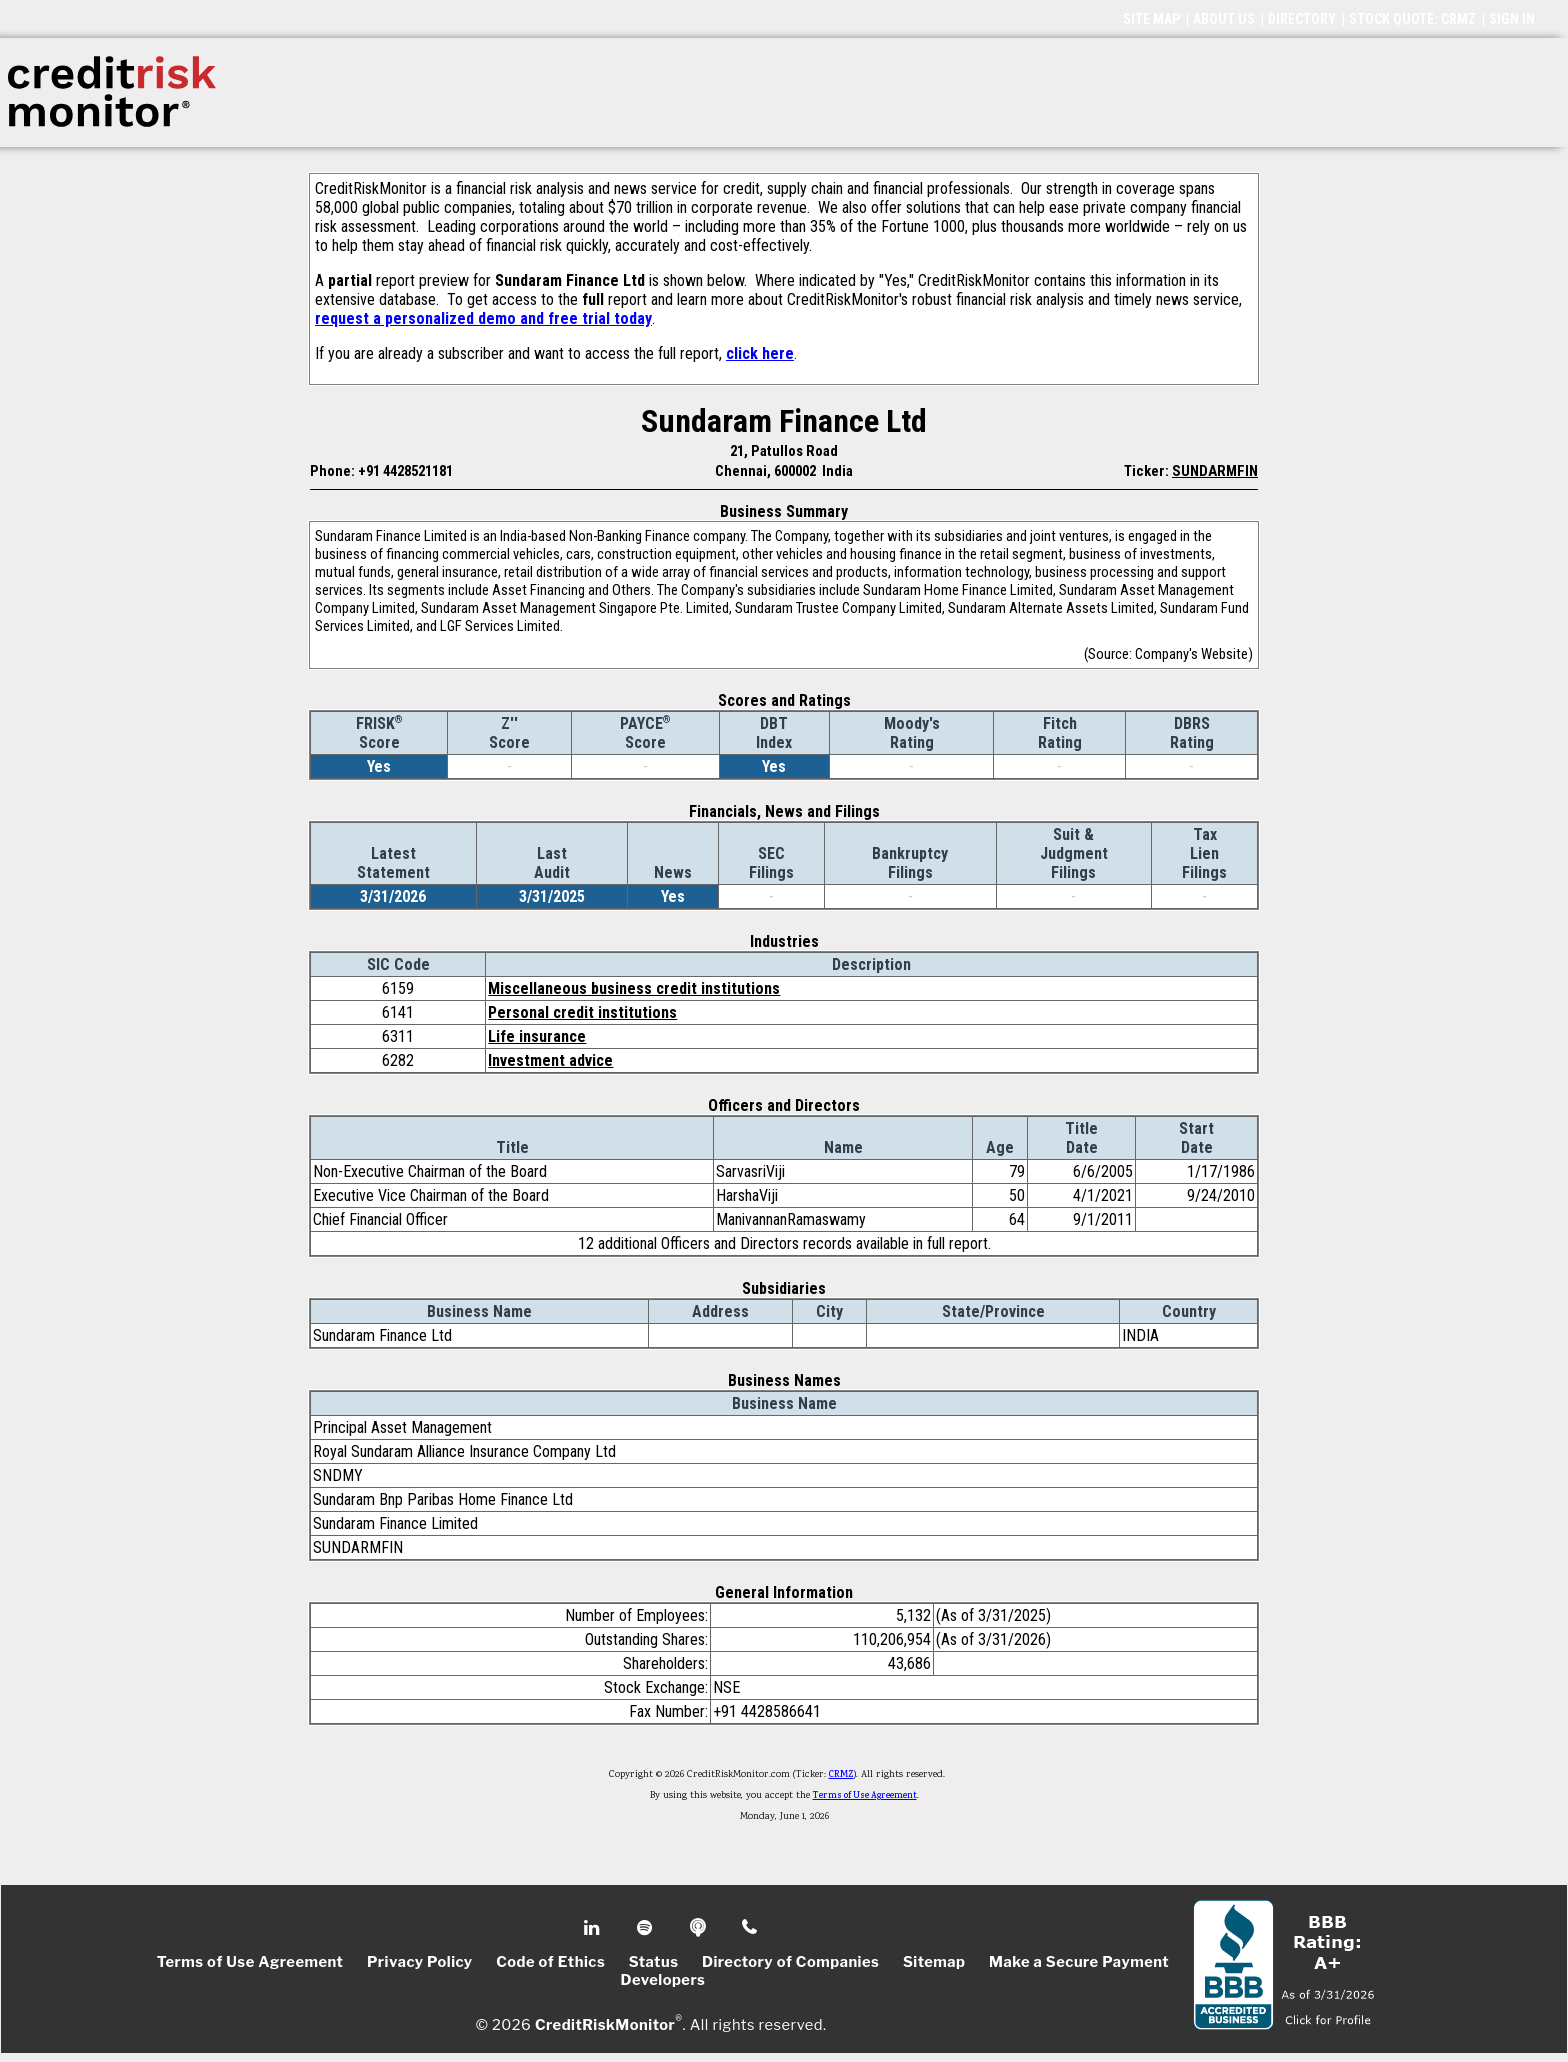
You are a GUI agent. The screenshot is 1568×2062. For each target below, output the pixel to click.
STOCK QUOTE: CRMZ (1412, 19)
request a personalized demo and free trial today (483, 318)
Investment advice (550, 1060)
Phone (750, 1928)
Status (654, 1962)
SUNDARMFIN (1215, 471)
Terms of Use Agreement (865, 1796)
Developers (663, 1980)
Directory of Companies (790, 1962)
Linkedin (594, 1928)
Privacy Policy (420, 1962)
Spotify (646, 1928)
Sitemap (934, 1962)
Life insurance (537, 1036)
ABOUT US (1224, 19)
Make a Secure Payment (1079, 1962)
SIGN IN (1512, 19)
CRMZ (841, 1775)
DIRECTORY (1302, 19)
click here (760, 353)
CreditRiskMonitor (605, 2024)
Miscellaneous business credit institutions (634, 988)
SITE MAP (1151, 19)
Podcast (699, 1928)
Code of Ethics (550, 1962)
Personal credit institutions (582, 1012)
